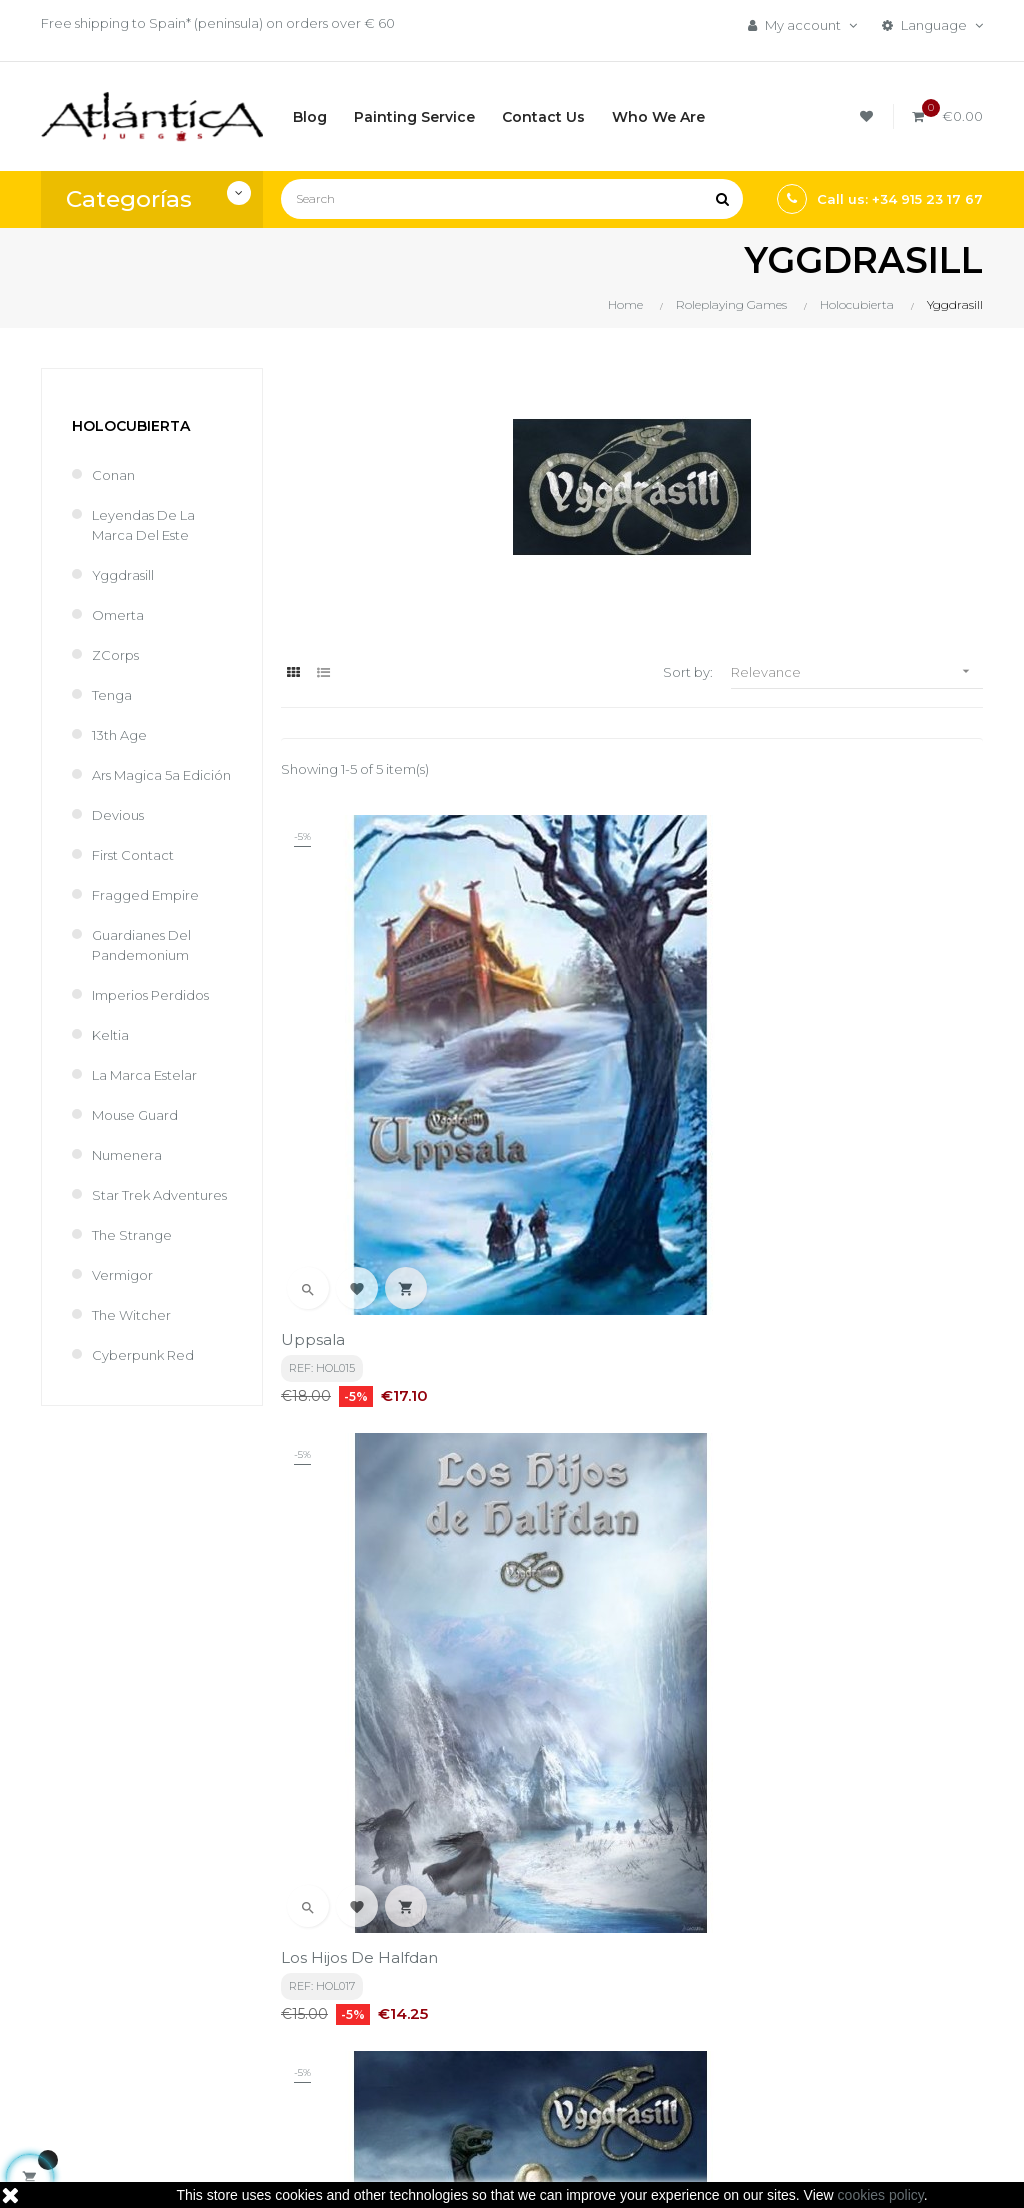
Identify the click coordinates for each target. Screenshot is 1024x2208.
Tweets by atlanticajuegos (844, 1947)
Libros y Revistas (652, 2042)
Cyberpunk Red (143, 1355)
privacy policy (446, 1768)
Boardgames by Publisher (653, 1964)
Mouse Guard (135, 1115)
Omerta (118, 615)
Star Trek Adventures (159, 1195)
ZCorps (115, 655)
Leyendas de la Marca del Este (143, 525)
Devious (118, 815)
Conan (113, 475)
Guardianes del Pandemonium (141, 945)
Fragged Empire (145, 895)
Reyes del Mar (576, 1401)
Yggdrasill (123, 575)
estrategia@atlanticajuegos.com (147, 2062)
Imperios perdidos (150, 995)
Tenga (112, 695)
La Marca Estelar (144, 1075)
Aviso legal (475, 2008)
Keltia (110, 1035)
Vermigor (122, 1275)
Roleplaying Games (663, 2008)
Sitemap (629, 2076)
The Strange (132, 1235)
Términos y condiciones (480, 1964)
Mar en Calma (334, 1401)
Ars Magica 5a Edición (161, 775)
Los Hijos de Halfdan (599, 1061)
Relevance (857, 671)
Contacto (472, 2076)
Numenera (127, 1155)
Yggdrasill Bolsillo (825, 1061)
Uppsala (313, 1061)
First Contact (133, 855)
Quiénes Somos (492, 2042)
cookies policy (881, 2195)
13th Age (119, 735)
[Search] (512, 199)
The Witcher (131, 1315)
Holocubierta (131, 426)
